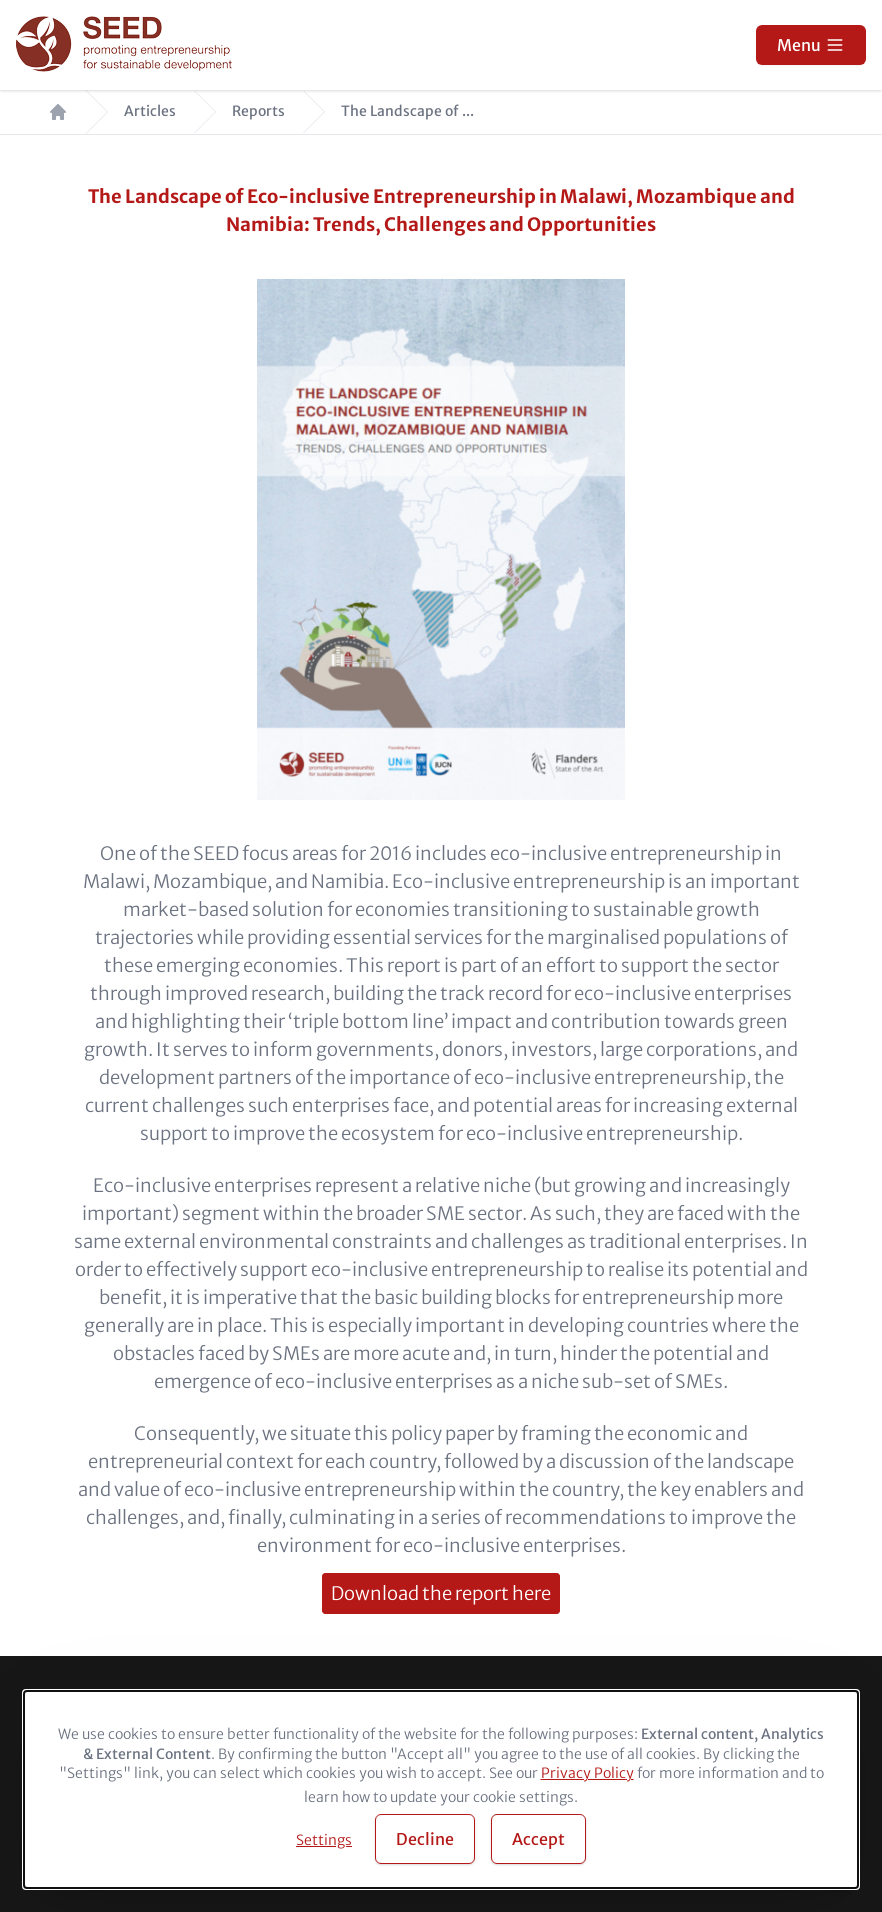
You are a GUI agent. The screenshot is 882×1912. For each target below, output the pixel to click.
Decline (425, 1839)
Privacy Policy (587, 1773)
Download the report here (441, 1593)
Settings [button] (324, 1840)
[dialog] (441, 1789)
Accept (538, 1839)
